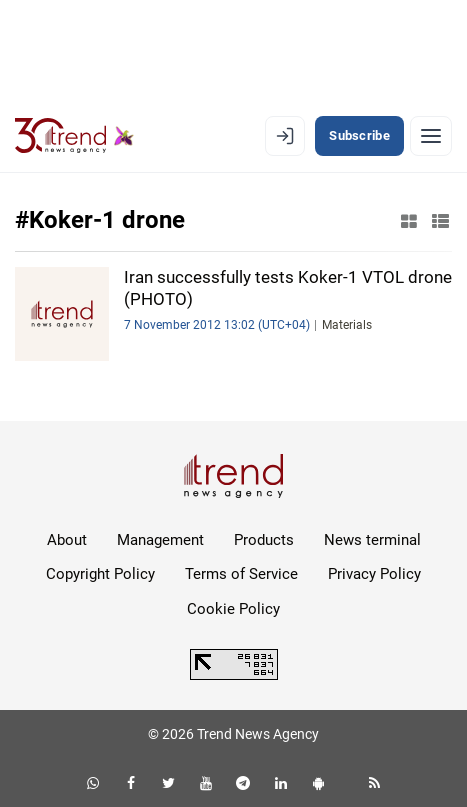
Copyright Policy (100, 574)
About (67, 540)
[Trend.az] (74, 136)
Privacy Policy (374, 574)
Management (160, 540)
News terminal (372, 540)
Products (264, 540)
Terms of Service (241, 574)
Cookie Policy (233, 609)
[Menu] (431, 136)
